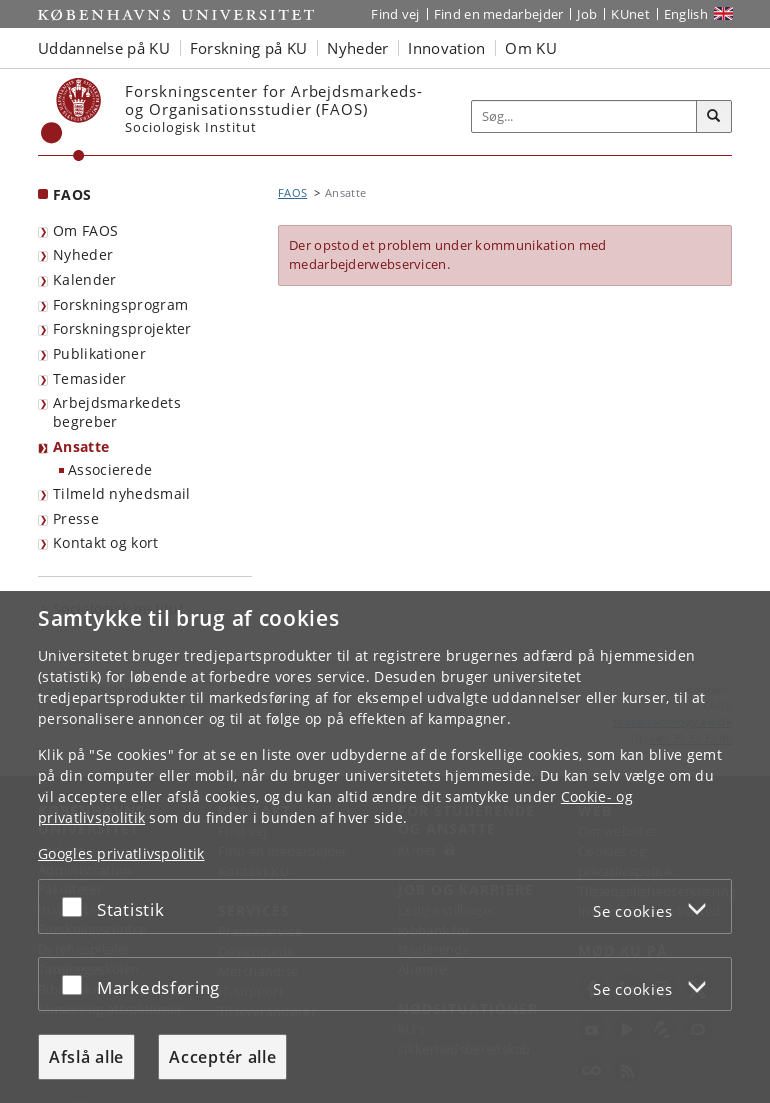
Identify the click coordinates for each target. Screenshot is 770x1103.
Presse (76, 518)
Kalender (84, 279)
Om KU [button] (531, 48)
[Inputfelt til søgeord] (584, 116)
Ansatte (81, 446)
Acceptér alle (222, 1057)
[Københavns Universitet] (71, 119)
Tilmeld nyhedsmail (121, 493)
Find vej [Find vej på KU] (395, 14)
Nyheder (83, 254)
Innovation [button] (446, 48)
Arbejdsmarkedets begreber (117, 412)
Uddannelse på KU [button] (104, 48)
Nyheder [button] (357, 48)
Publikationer (99, 353)
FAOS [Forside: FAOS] (72, 194)
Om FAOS (85, 230)
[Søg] (714, 117)
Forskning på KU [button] (249, 48)
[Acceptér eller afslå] (77, 906)
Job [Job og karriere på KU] (587, 14)
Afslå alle (86, 1057)
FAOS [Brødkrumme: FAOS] (292, 192)
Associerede (110, 469)
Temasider (90, 378)
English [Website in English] (686, 14)
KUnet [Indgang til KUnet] (630, 14)
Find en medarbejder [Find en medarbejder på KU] (499, 14)
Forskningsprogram (120, 304)
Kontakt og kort (106, 542)
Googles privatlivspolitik (121, 853)
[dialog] (385, 847)
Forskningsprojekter (122, 328)
